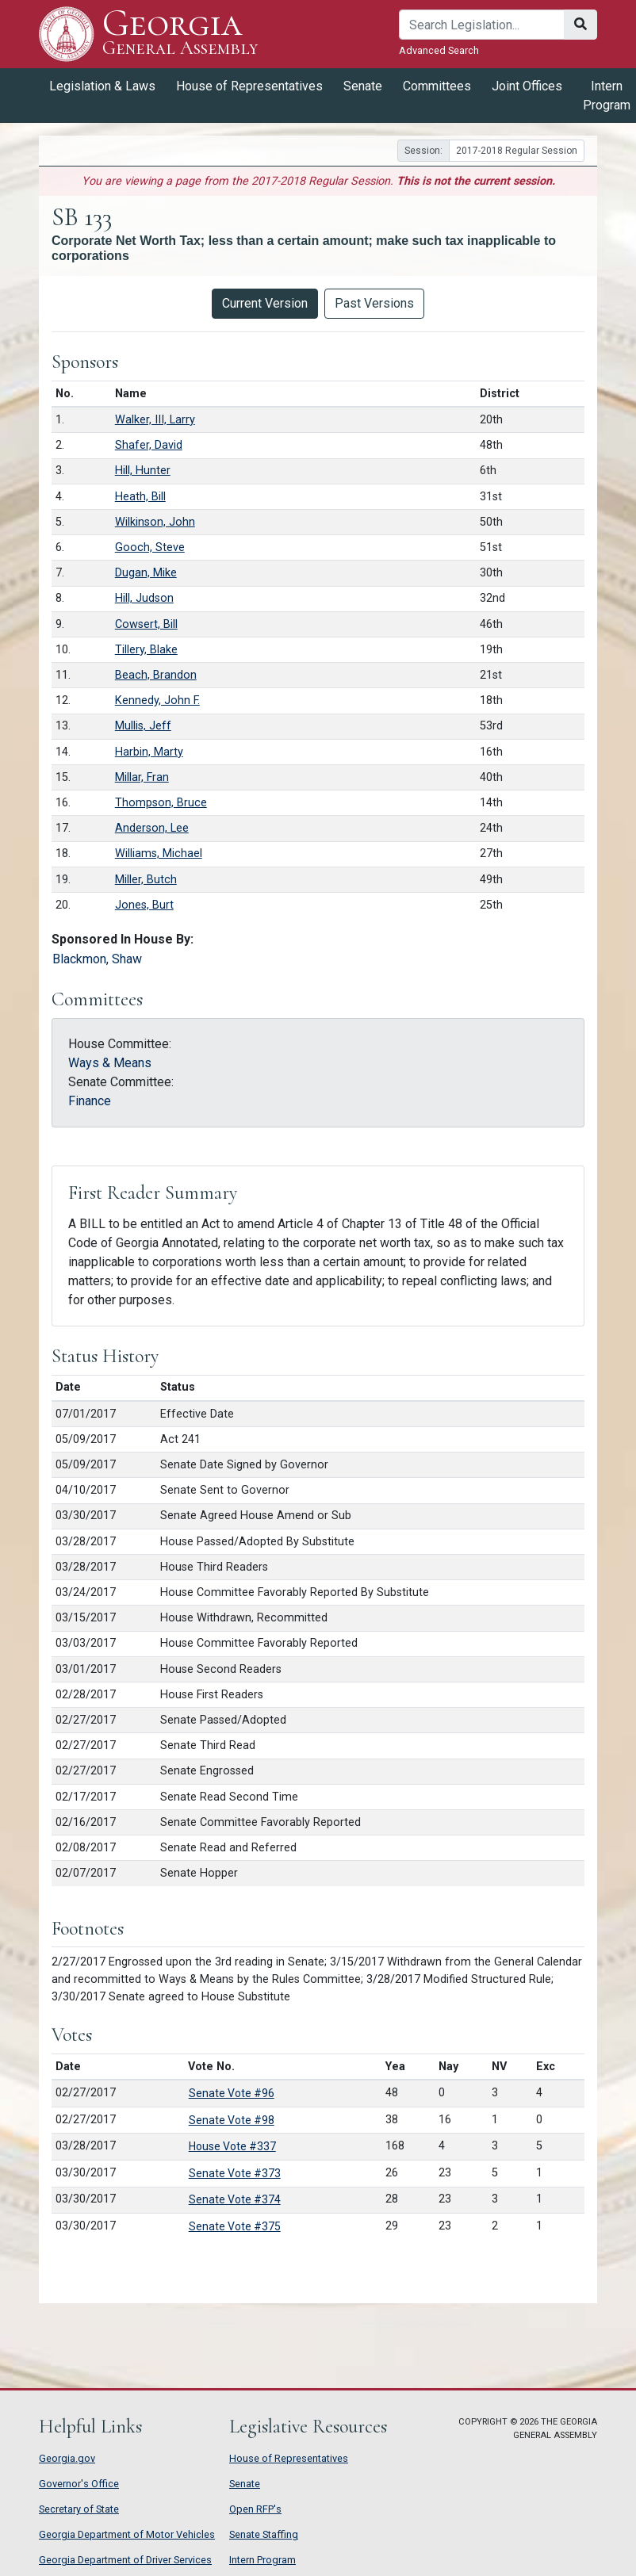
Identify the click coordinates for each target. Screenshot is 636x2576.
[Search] (482, 25)
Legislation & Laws (102, 86)
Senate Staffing (263, 2534)
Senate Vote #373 (235, 2173)
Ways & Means (109, 1062)
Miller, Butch (146, 879)
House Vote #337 (232, 2146)
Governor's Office (79, 2484)
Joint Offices (527, 86)
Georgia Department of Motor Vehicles (127, 2534)
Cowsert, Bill (146, 624)
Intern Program (262, 2560)
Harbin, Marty (149, 752)
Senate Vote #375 (235, 2226)
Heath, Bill (140, 496)
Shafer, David (148, 445)
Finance (89, 1100)
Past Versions (374, 303)
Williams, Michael (158, 853)
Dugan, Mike (146, 573)
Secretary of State (79, 2509)
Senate (362, 86)
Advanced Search (439, 50)
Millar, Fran (142, 777)
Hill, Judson (144, 598)
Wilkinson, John (155, 522)
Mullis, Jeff (143, 726)
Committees (437, 86)
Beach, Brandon (156, 675)
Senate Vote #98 (231, 2120)
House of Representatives (249, 86)
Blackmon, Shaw (97, 958)
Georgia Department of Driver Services (125, 2560)
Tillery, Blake (146, 649)
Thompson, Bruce (161, 803)
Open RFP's (255, 2509)
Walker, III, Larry (155, 420)
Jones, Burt (144, 905)
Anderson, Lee (152, 828)
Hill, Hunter (142, 470)
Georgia (180, 33)
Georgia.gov (67, 2458)
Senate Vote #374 (235, 2199)
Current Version (265, 303)
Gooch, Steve (150, 547)
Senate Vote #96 (231, 2093)
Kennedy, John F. (157, 700)
